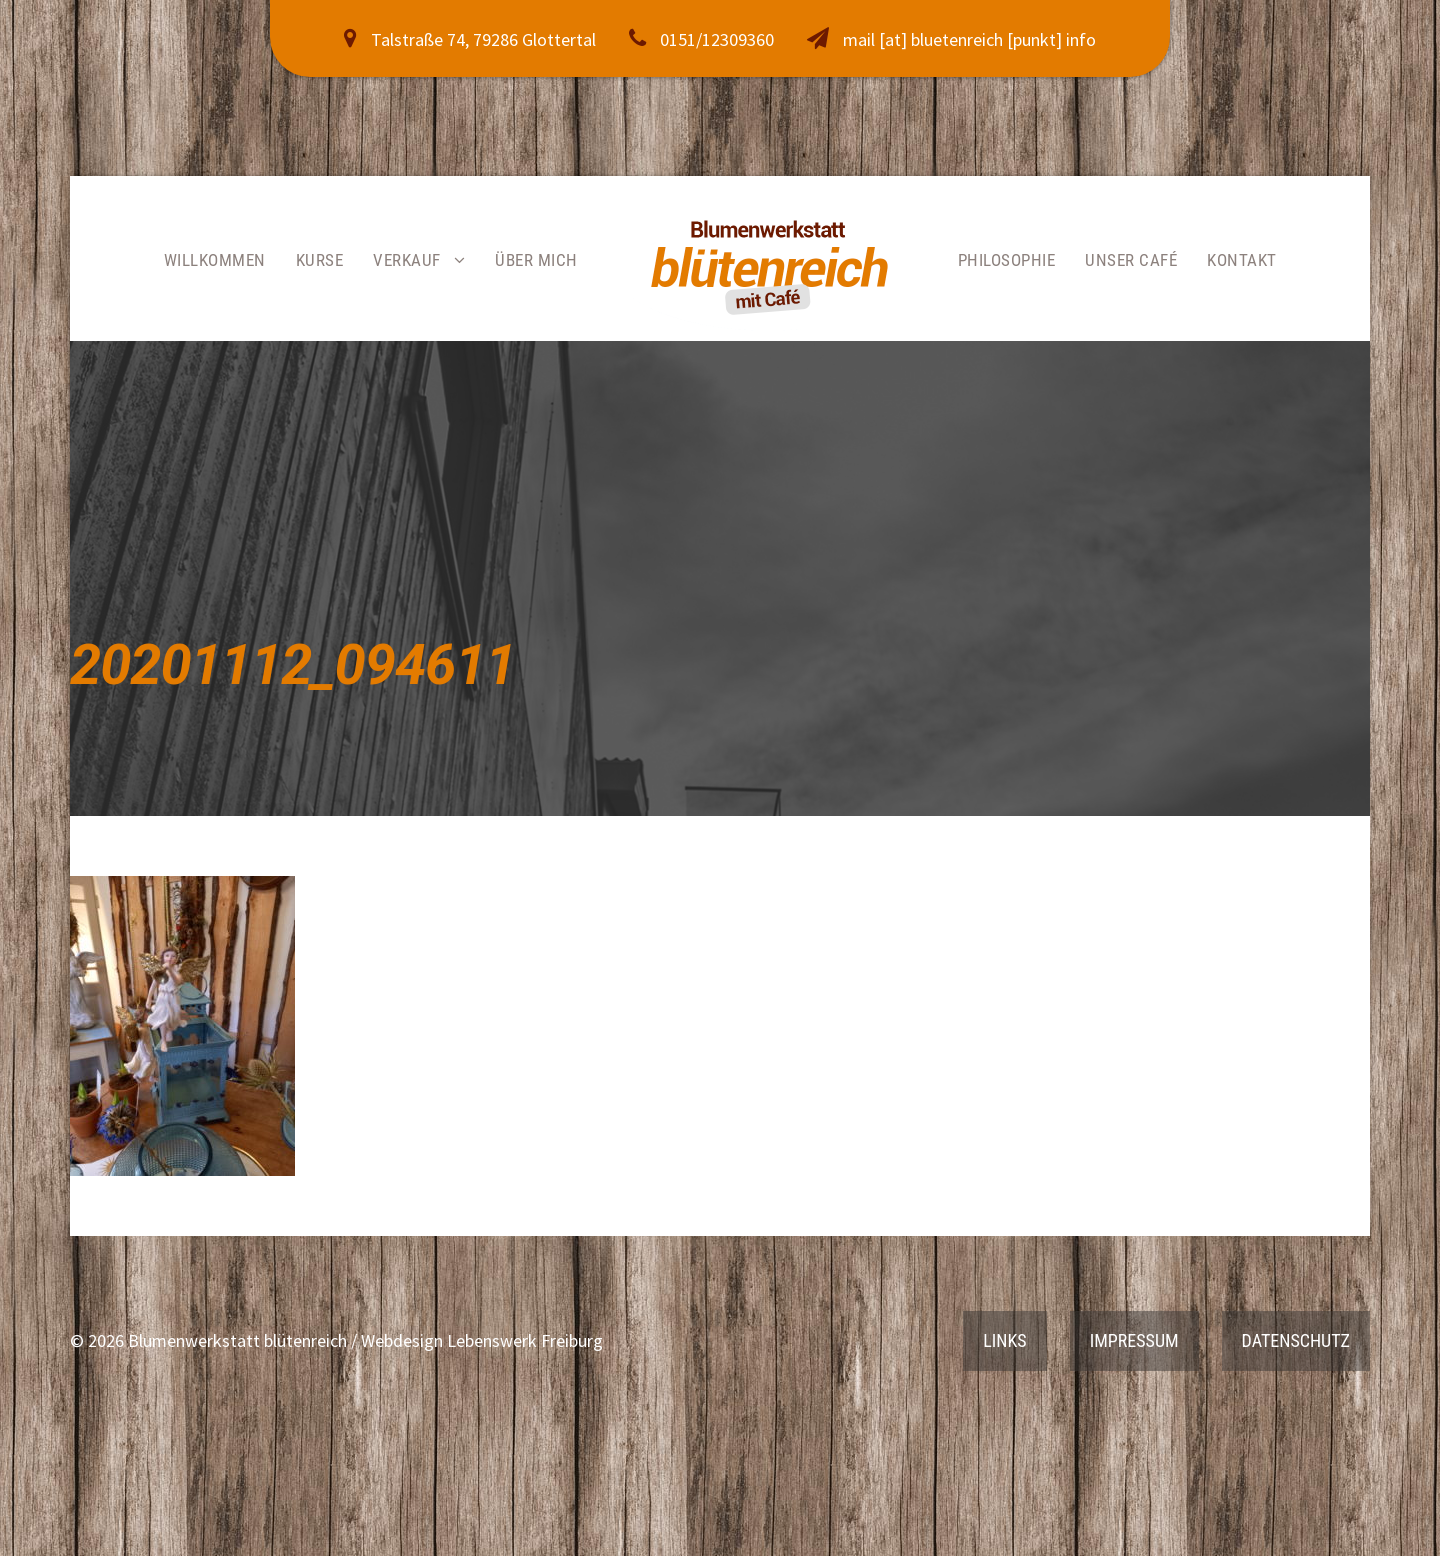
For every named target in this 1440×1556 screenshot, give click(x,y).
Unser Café (1131, 260)
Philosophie (1007, 260)
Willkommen (215, 260)
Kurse (320, 260)
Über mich (536, 260)
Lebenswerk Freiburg (525, 1340)
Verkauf (407, 260)
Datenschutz (1296, 1340)
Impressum (1134, 1340)
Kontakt (1242, 260)
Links (1004, 1340)
